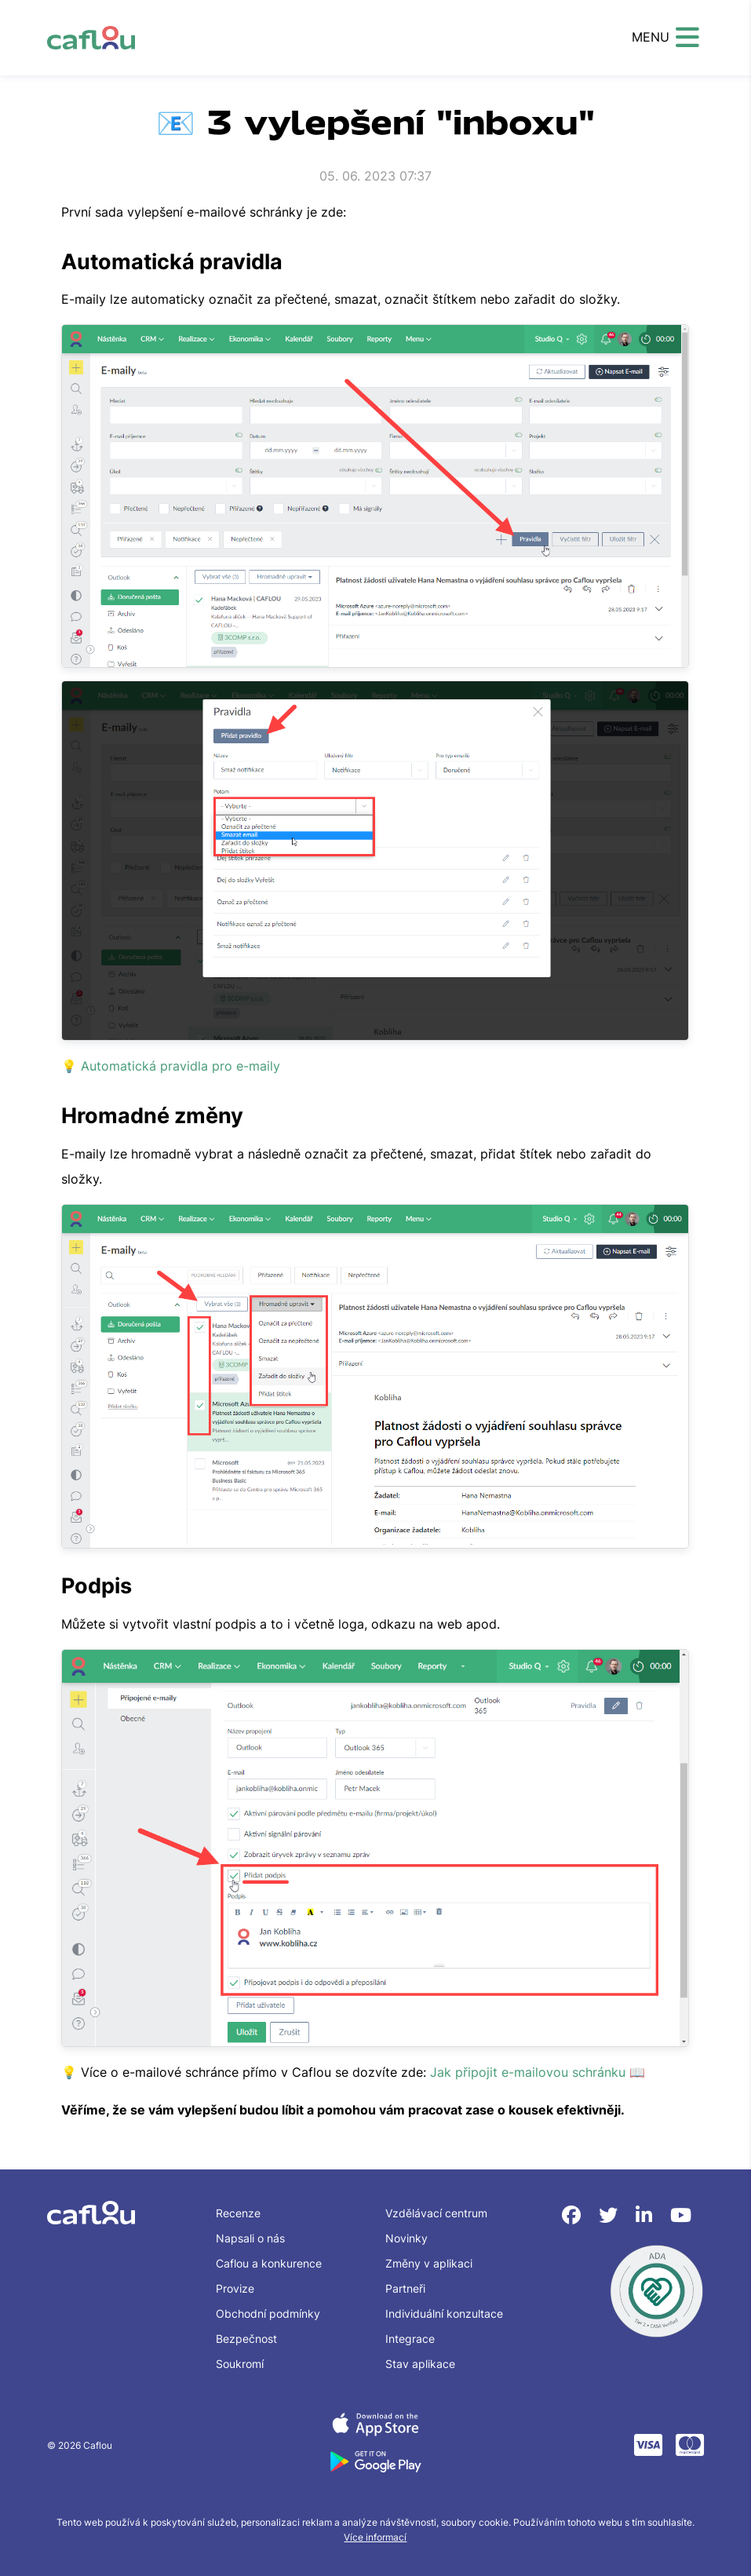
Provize (235, 2288)
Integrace (410, 2338)
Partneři (405, 2288)
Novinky (406, 2238)
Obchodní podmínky (268, 2313)
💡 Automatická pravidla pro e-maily (170, 1066)
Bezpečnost (246, 2338)
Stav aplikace (420, 2363)
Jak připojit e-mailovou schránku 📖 (537, 2072)
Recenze (238, 2213)
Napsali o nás (250, 2238)
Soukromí (240, 2363)
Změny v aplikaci (428, 2263)
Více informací (375, 2537)
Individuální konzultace (444, 2313)
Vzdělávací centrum (436, 2213)
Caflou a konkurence (269, 2263)
